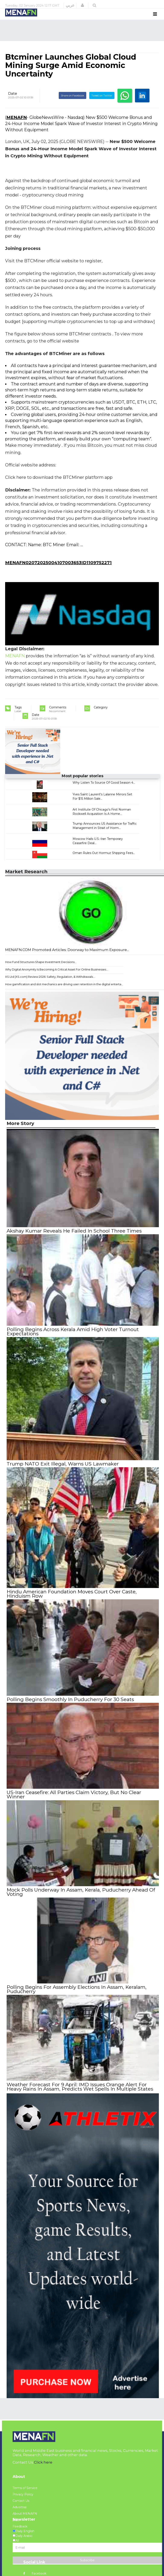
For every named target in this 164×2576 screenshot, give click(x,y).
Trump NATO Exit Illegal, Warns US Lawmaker (63, 1472)
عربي (70, 5)
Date (12, 101)
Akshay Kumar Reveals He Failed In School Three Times (74, 1239)
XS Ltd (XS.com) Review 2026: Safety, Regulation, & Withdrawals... (50, 984)
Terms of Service (25, 2495)
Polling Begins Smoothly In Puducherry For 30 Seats (70, 1707)
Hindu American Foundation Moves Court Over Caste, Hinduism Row (72, 1602)
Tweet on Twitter (101, 103)
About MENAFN (25, 2521)
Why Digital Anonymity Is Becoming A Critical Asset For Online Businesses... (56, 977)
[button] (82, 5)
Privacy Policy (23, 2502)
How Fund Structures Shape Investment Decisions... (40, 970)
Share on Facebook (72, 103)
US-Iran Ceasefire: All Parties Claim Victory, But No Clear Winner (74, 1802)
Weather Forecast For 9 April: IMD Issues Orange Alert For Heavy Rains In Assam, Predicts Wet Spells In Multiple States (80, 2094)
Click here (43, 2470)
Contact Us (21, 2508)
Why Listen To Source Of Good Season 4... (104, 791)
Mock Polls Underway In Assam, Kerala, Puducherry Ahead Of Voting (81, 1899)
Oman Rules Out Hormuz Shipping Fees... (104, 861)
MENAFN (16, 125)
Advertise (20, 2515)
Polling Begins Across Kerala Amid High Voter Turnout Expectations (73, 1339)
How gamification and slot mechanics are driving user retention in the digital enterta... (64, 992)
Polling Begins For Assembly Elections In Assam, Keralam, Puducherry (76, 1997)
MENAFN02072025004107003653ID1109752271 (58, 570)
